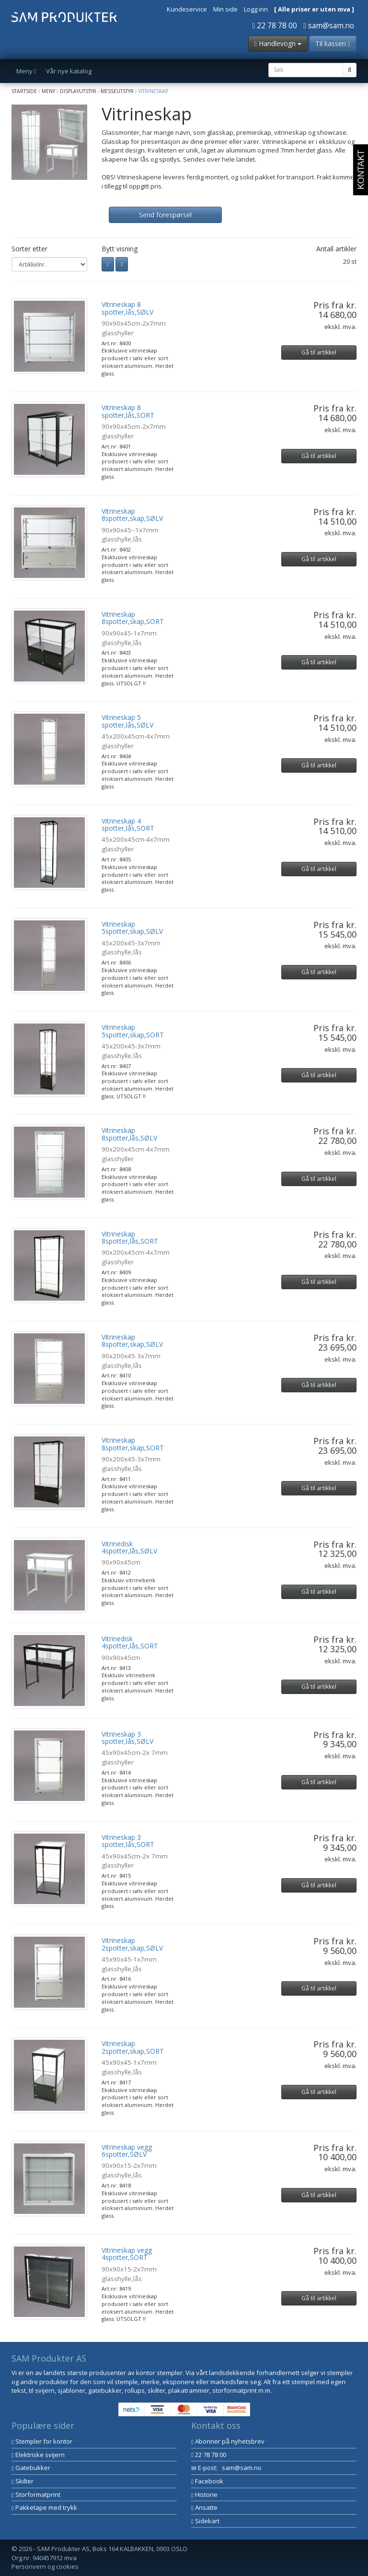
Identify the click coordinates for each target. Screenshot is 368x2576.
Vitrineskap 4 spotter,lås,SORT (128, 824)
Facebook (207, 2481)
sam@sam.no (328, 25)
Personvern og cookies (45, 2566)
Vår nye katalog (69, 71)
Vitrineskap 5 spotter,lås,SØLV (127, 721)
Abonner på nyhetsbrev (227, 2441)
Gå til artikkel (318, 352)
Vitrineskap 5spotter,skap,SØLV (132, 927)
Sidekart (205, 2521)
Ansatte (204, 2507)
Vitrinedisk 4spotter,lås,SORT (130, 1642)
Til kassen (332, 43)
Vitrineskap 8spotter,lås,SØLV (129, 1134)
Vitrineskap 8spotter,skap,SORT (133, 618)
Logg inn (256, 9)
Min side (225, 9)
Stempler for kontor (42, 2441)
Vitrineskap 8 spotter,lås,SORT (128, 411)
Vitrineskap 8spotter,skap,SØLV (132, 514)
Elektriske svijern (38, 2454)
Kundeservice (187, 9)
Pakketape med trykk (44, 2507)
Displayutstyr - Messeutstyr (97, 91)
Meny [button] (26, 71)
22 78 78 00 (275, 25)
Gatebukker (31, 2467)
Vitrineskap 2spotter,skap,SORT (133, 2047)
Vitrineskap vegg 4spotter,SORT (127, 2254)
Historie (204, 2494)
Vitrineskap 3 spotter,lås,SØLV (127, 1737)
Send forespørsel (165, 214)
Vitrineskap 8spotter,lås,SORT (130, 1237)
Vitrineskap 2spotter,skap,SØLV (132, 1944)
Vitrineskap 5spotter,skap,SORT (133, 1031)
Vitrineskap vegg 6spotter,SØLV (127, 2150)
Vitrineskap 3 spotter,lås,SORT (128, 1841)
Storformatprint (36, 2494)
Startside (24, 91)
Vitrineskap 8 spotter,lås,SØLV (127, 308)
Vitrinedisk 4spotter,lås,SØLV (129, 1547)
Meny (48, 91)
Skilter (23, 2481)
